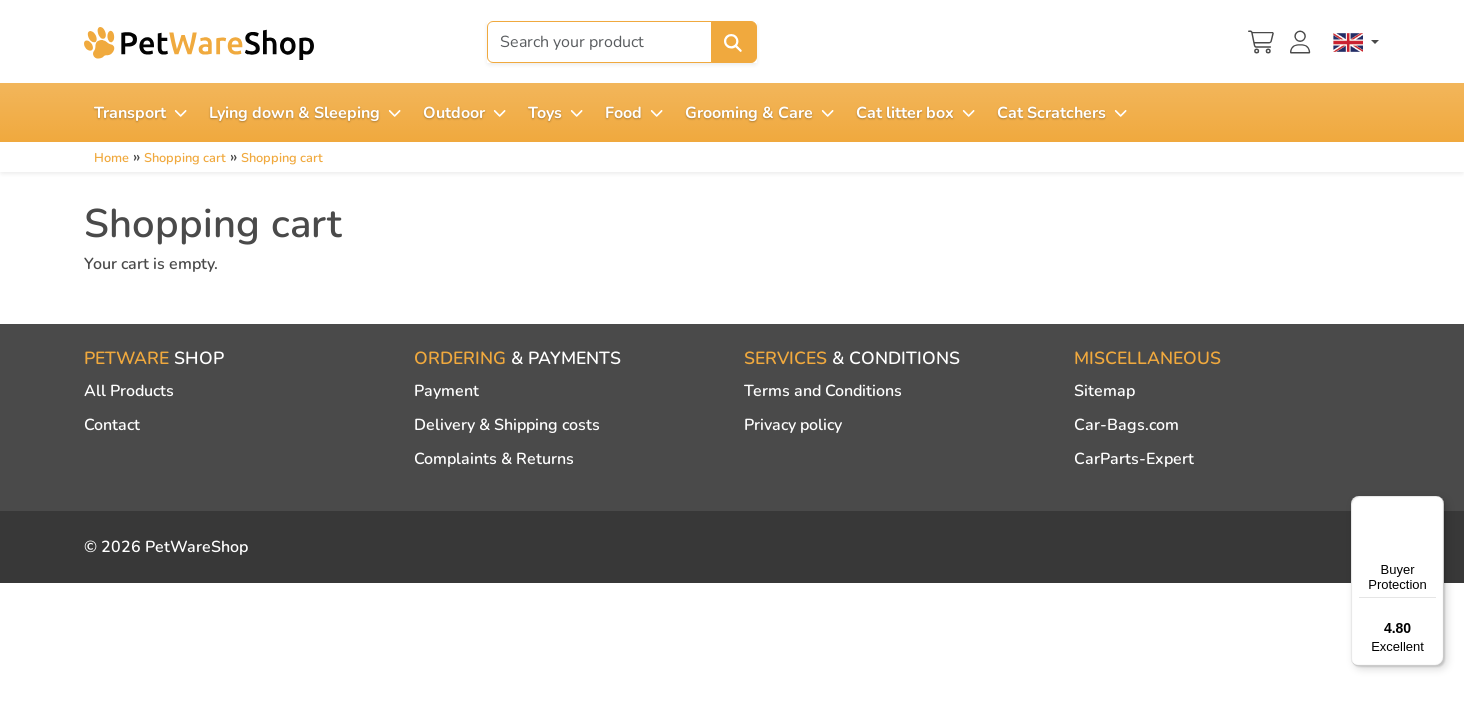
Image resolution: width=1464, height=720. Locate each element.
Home (111, 158)
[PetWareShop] (199, 43)
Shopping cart (185, 158)
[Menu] (1432, 508)
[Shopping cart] (1261, 40)
